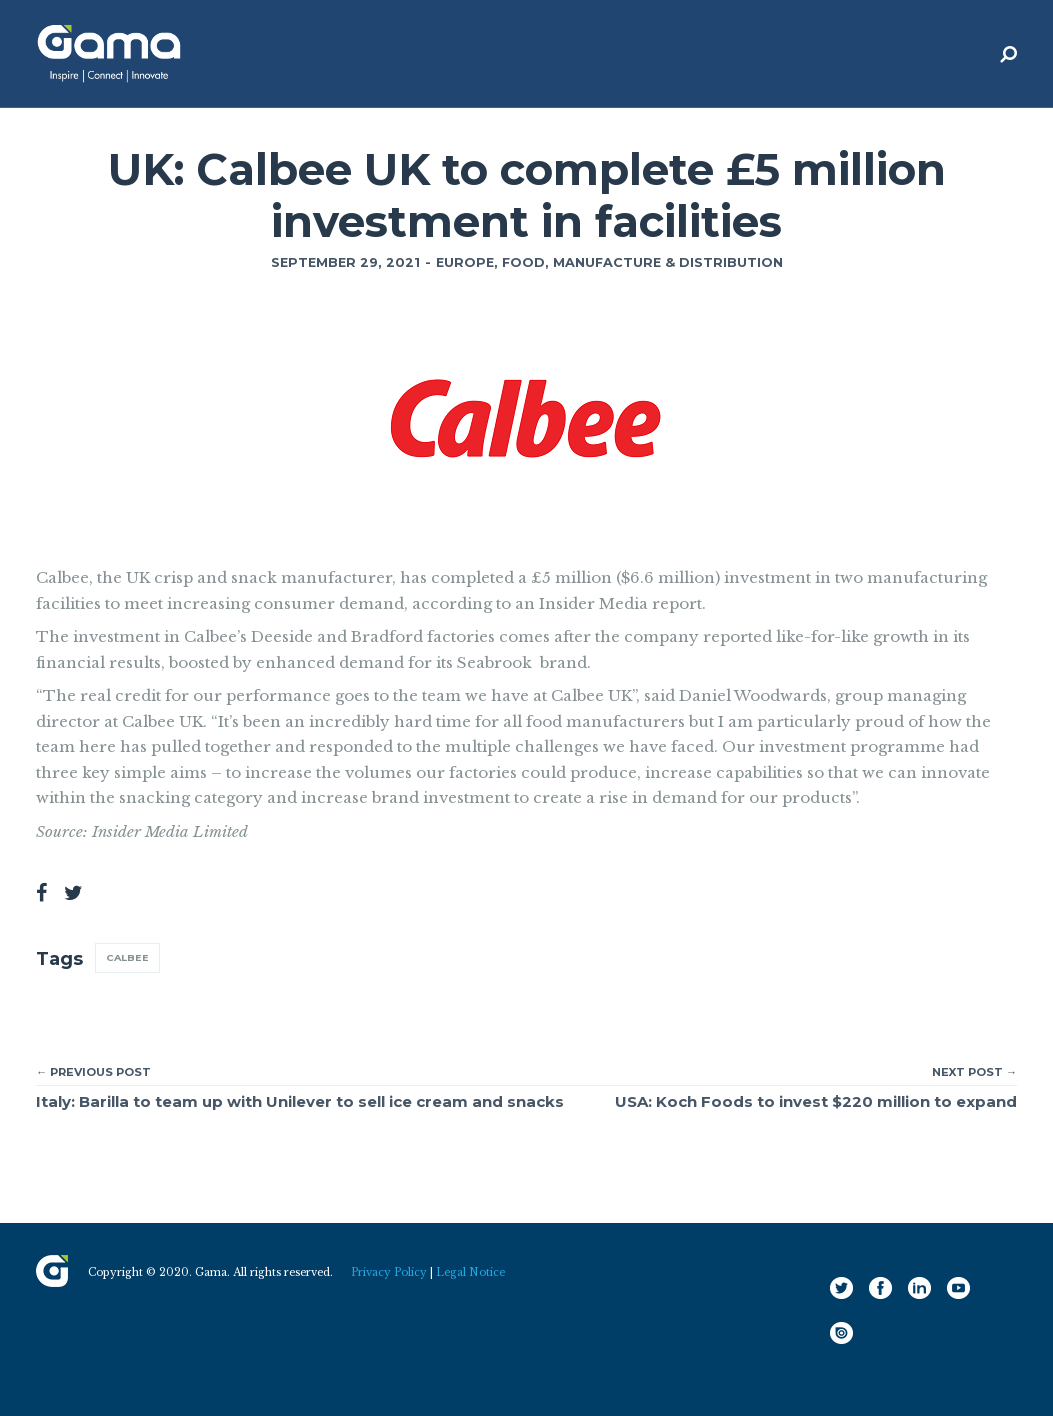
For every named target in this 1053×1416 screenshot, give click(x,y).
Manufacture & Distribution (668, 262)
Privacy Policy (389, 1272)
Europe (465, 262)
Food (523, 262)
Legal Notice (470, 1272)
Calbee (127, 957)
